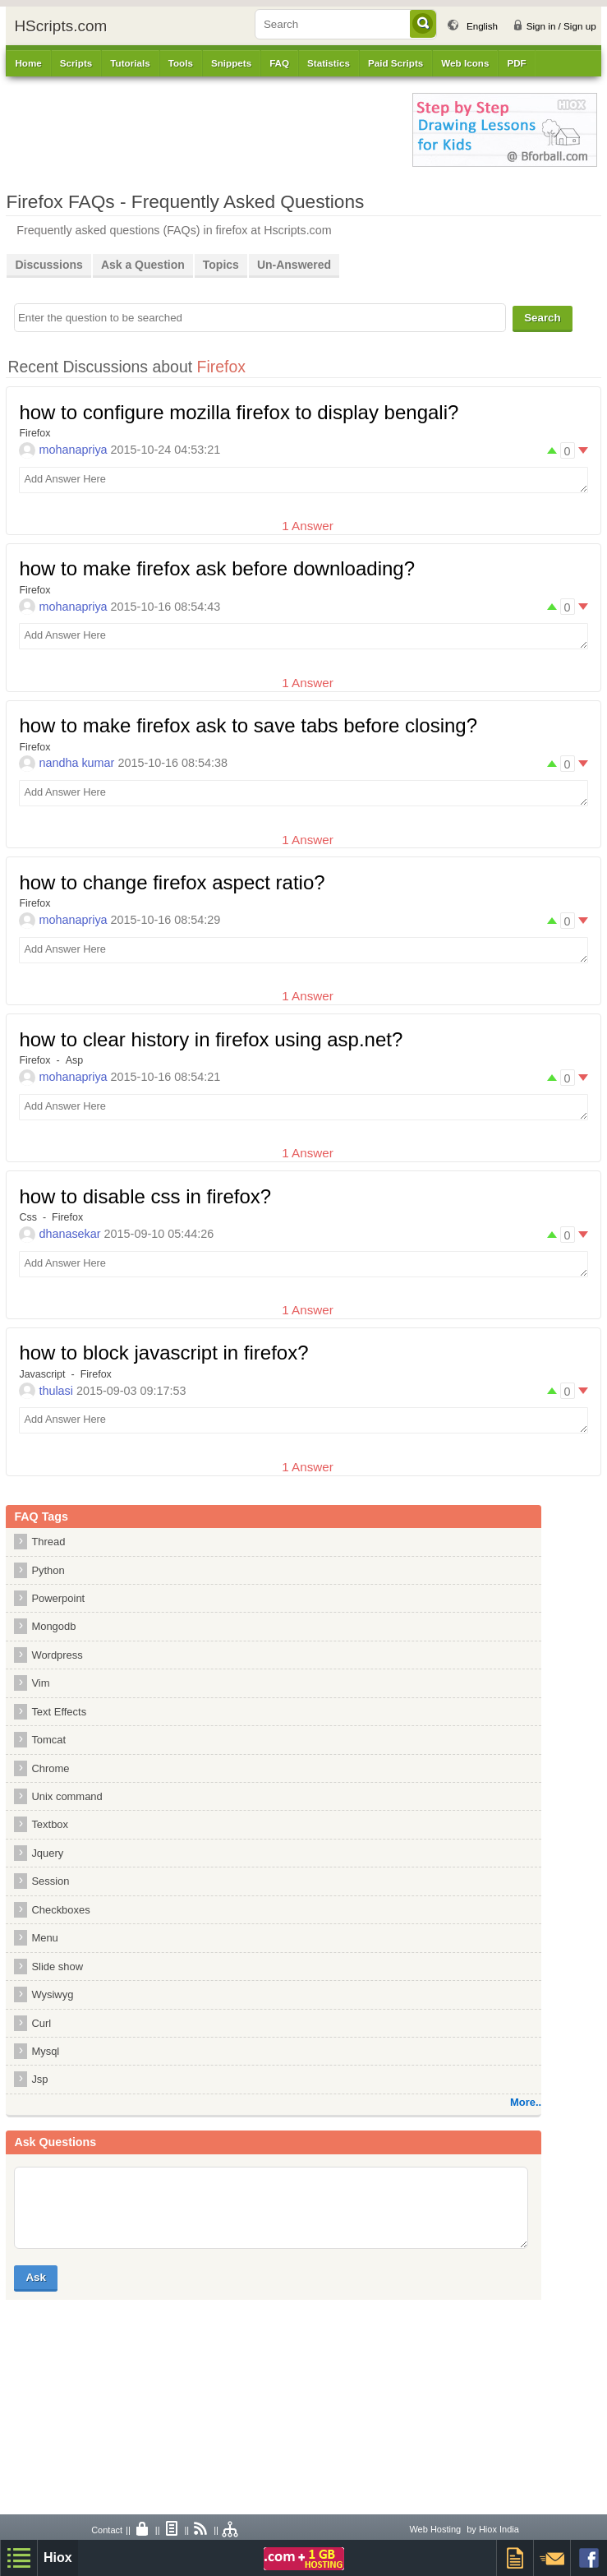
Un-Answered (294, 264)
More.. (525, 2102)
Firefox (34, 433)
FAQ (279, 63)
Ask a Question (143, 264)
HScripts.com (60, 26)
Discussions (48, 264)
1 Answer (307, 526)
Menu (44, 1938)
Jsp (39, 2079)
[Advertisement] (201, 130)
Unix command (66, 1796)
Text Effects (58, 1712)
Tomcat (48, 1739)
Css (27, 1217)
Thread (48, 1541)
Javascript (42, 1374)
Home (28, 63)
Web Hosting (435, 2529)
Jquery (47, 1853)
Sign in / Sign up (561, 26)
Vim (40, 1683)
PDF (516, 63)
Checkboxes (60, 1910)
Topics (221, 264)
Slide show (57, 1966)
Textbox (49, 1824)
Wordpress (56, 1655)
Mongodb (53, 1626)
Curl (41, 2023)
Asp (75, 1060)
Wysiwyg (52, 1994)
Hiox (58, 2557)
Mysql (45, 2051)
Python (47, 1570)
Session (50, 1881)
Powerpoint (58, 1598)
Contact (106, 2530)
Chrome (50, 1768)
